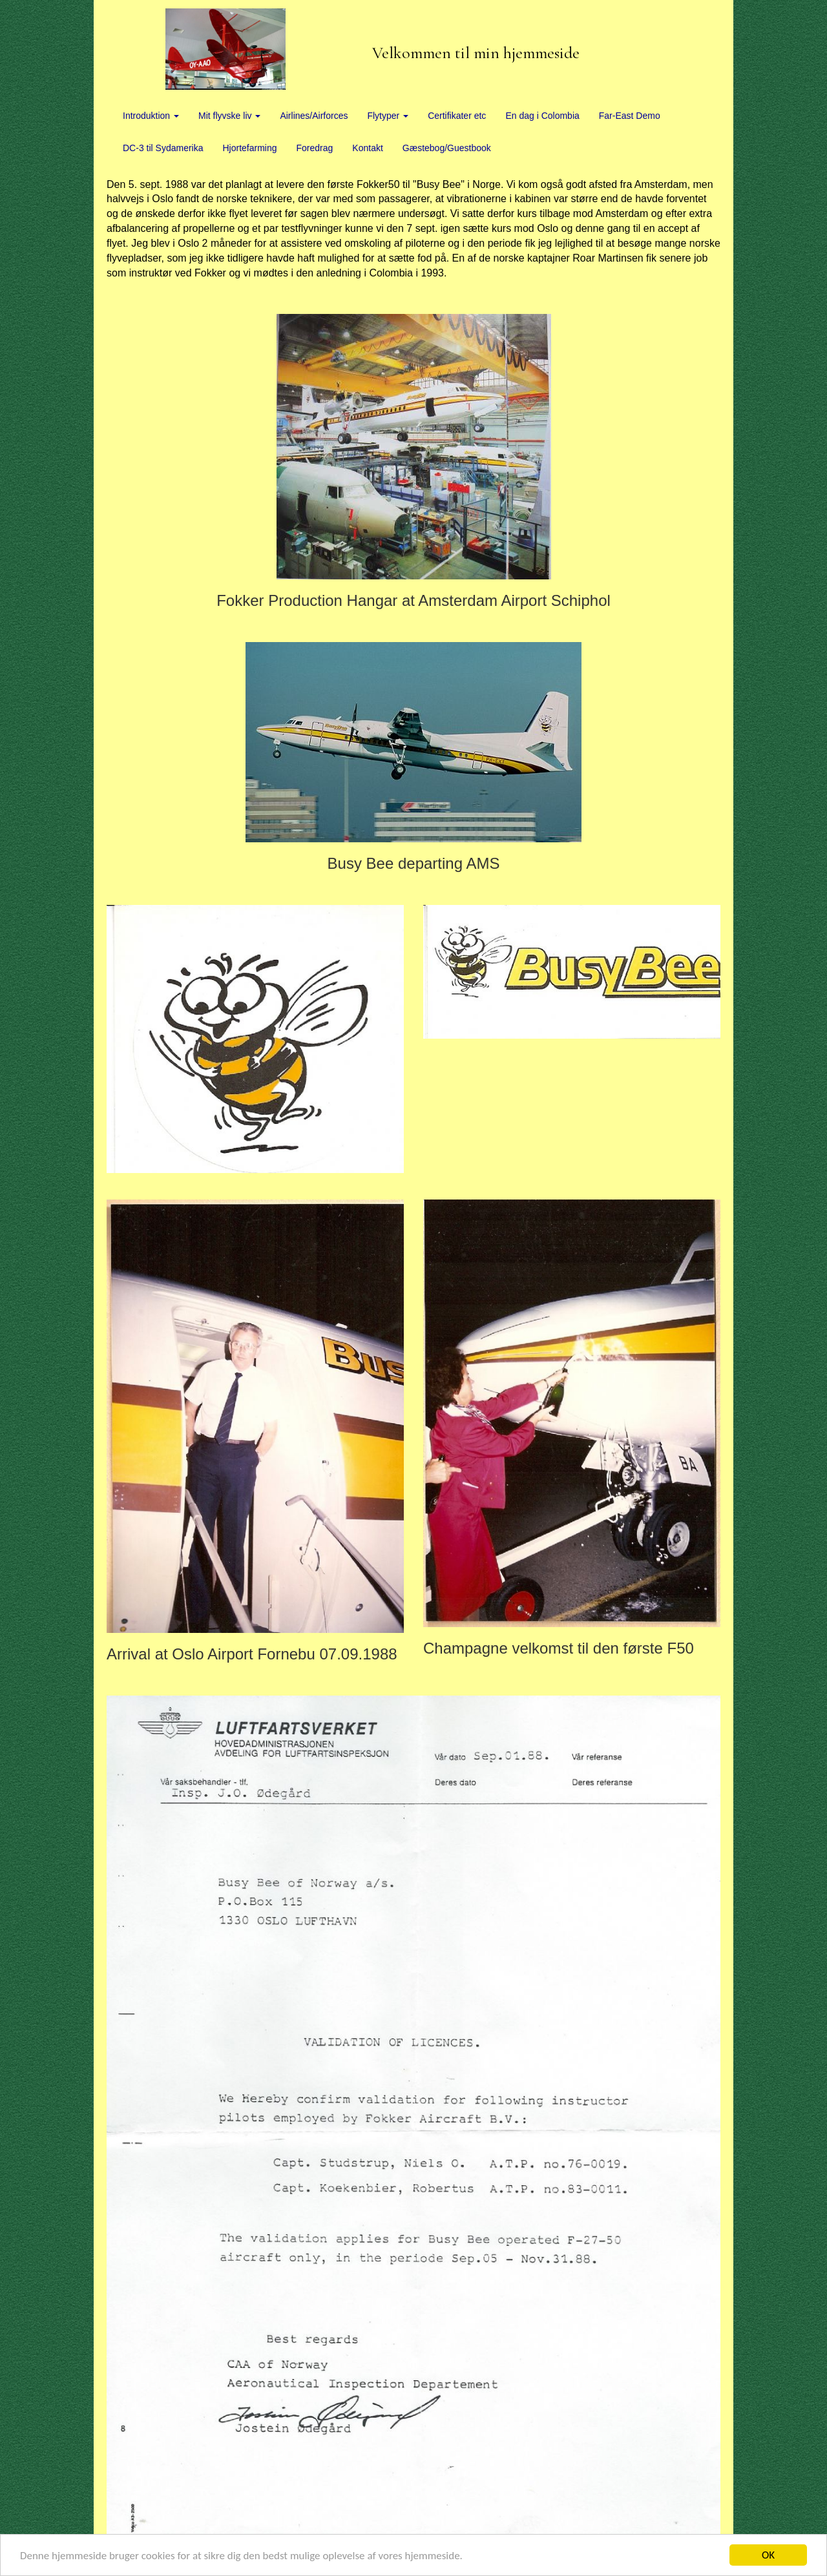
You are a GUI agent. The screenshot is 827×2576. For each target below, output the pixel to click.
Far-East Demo (629, 115)
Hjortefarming (249, 148)
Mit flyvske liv (229, 115)
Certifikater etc (457, 115)
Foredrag (315, 148)
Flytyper (387, 115)
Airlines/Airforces (314, 115)
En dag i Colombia (542, 115)
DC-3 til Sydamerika (163, 148)
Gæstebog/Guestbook (447, 148)
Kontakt (367, 148)
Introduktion (151, 115)
